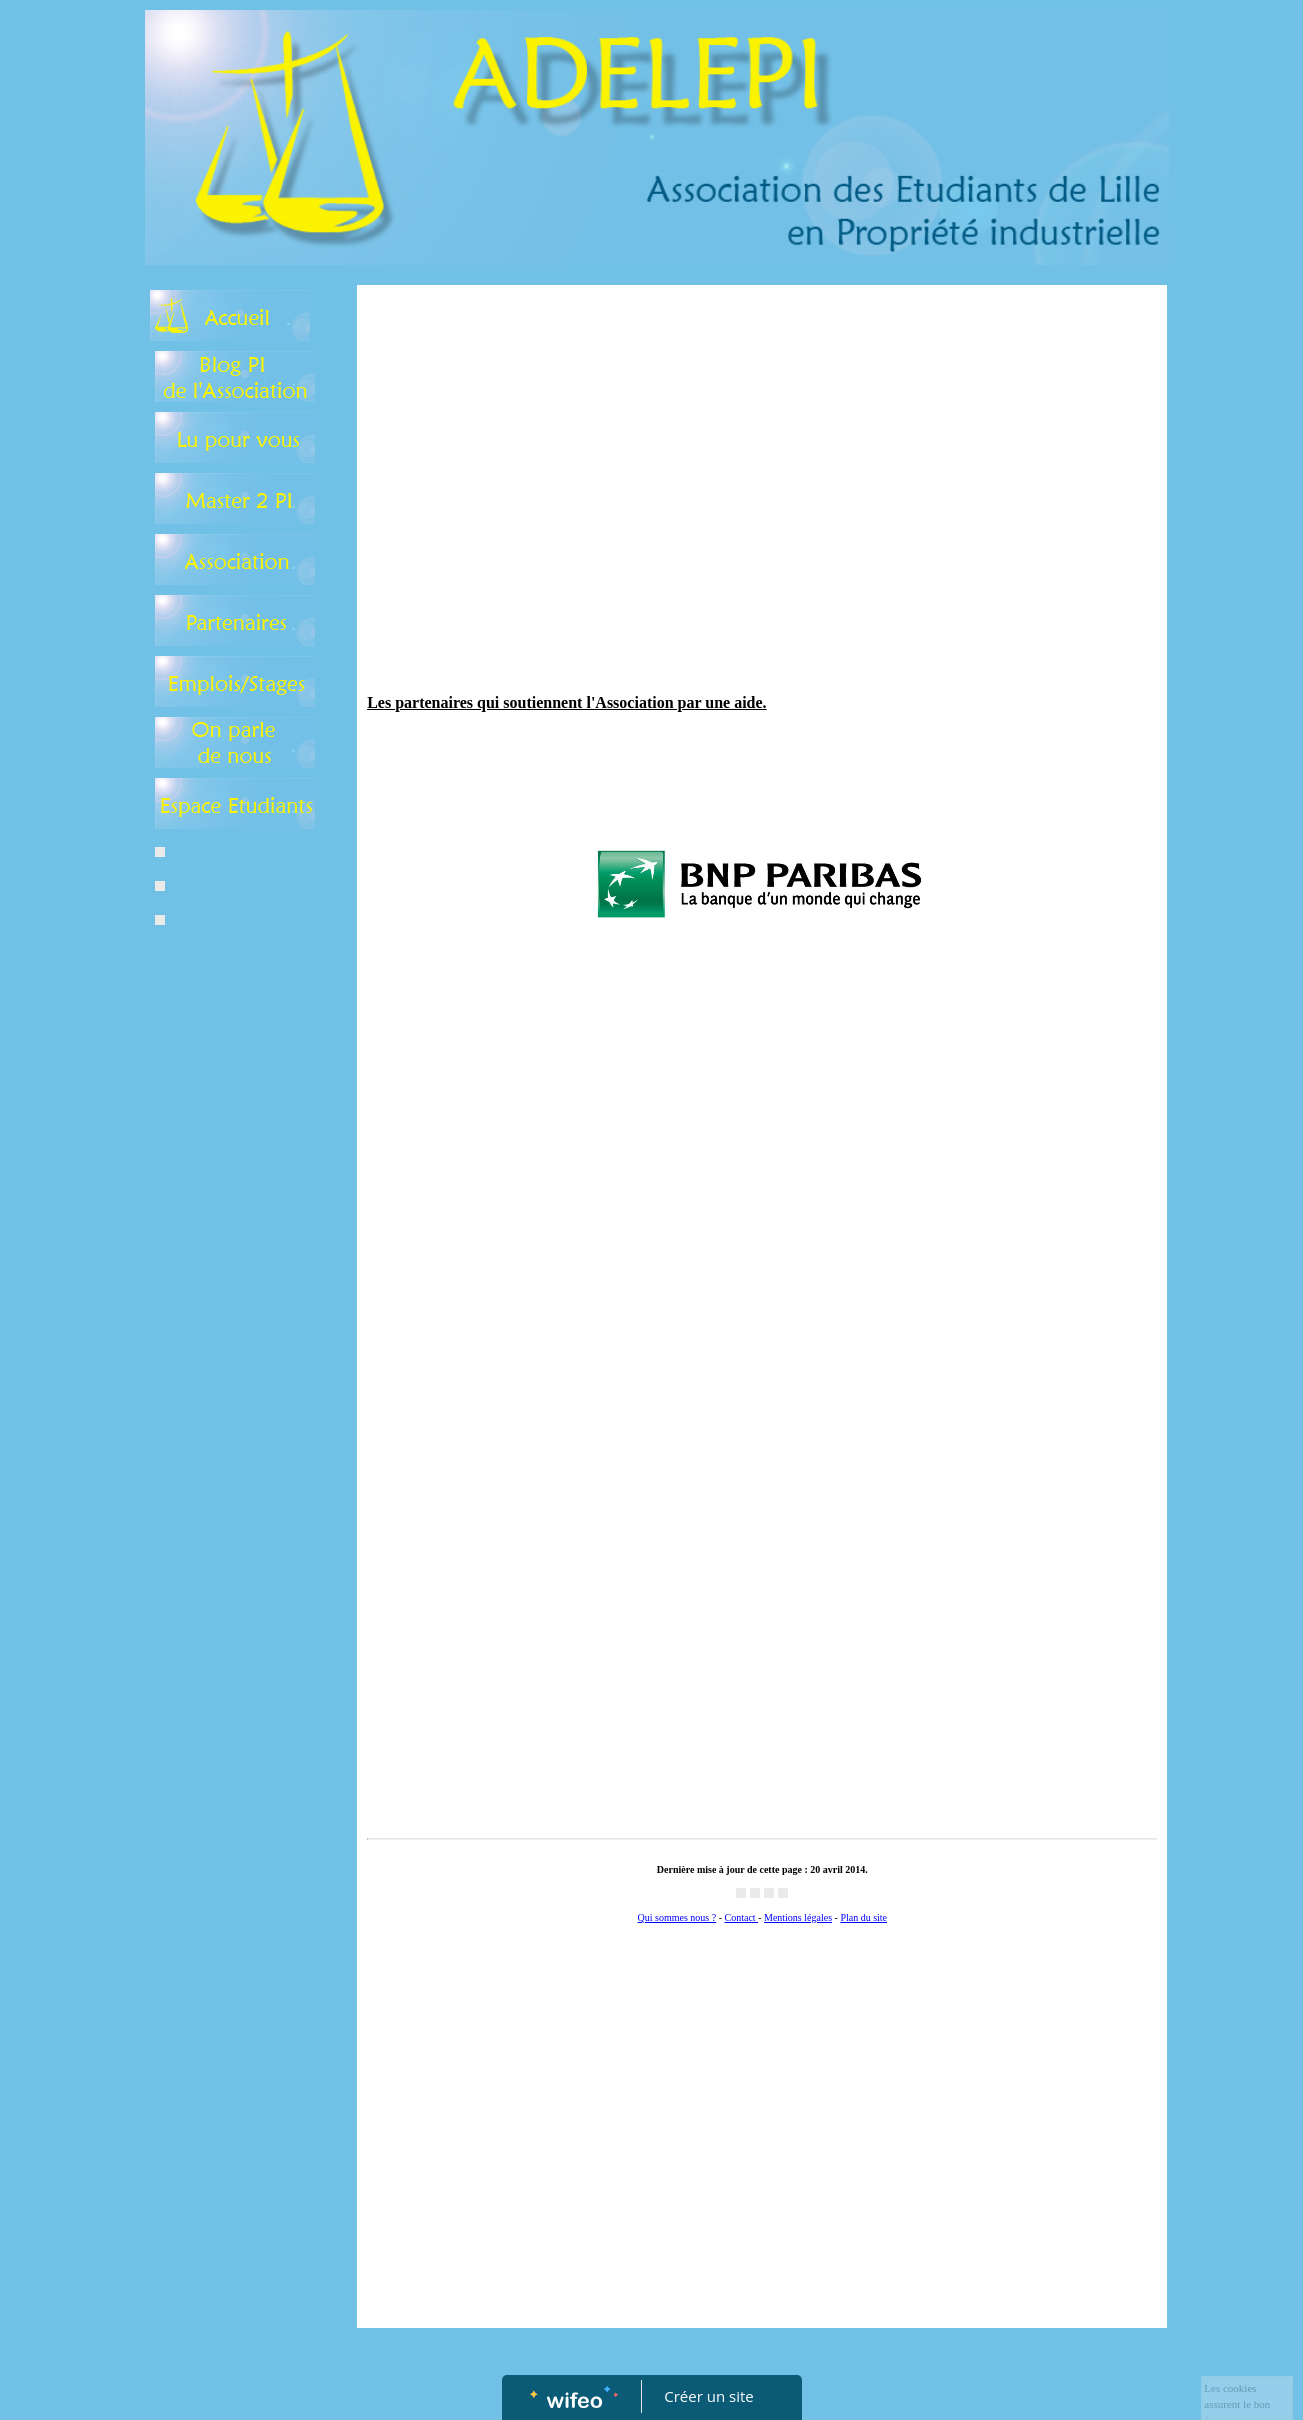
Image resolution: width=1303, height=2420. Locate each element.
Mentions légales (798, 1917)
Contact (742, 1917)
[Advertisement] (231, 1346)
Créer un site (708, 2396)
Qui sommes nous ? (677, 1917)
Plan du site (863, 1917)
